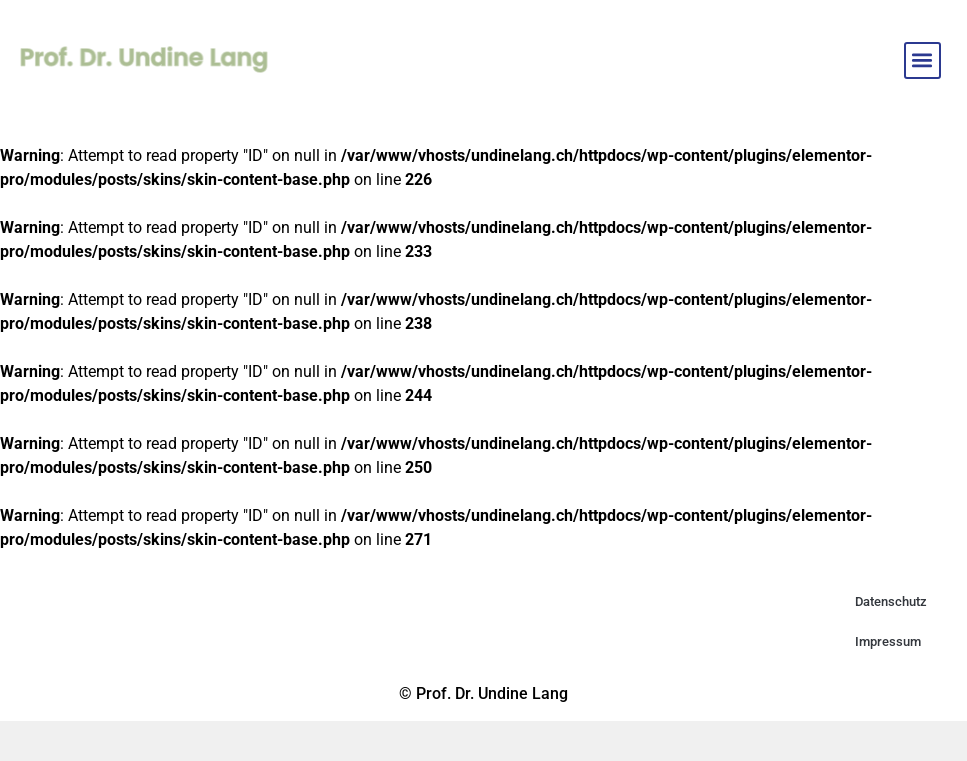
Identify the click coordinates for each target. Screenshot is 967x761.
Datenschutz (891, 601)
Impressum (888, 641)
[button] (922, 60)
